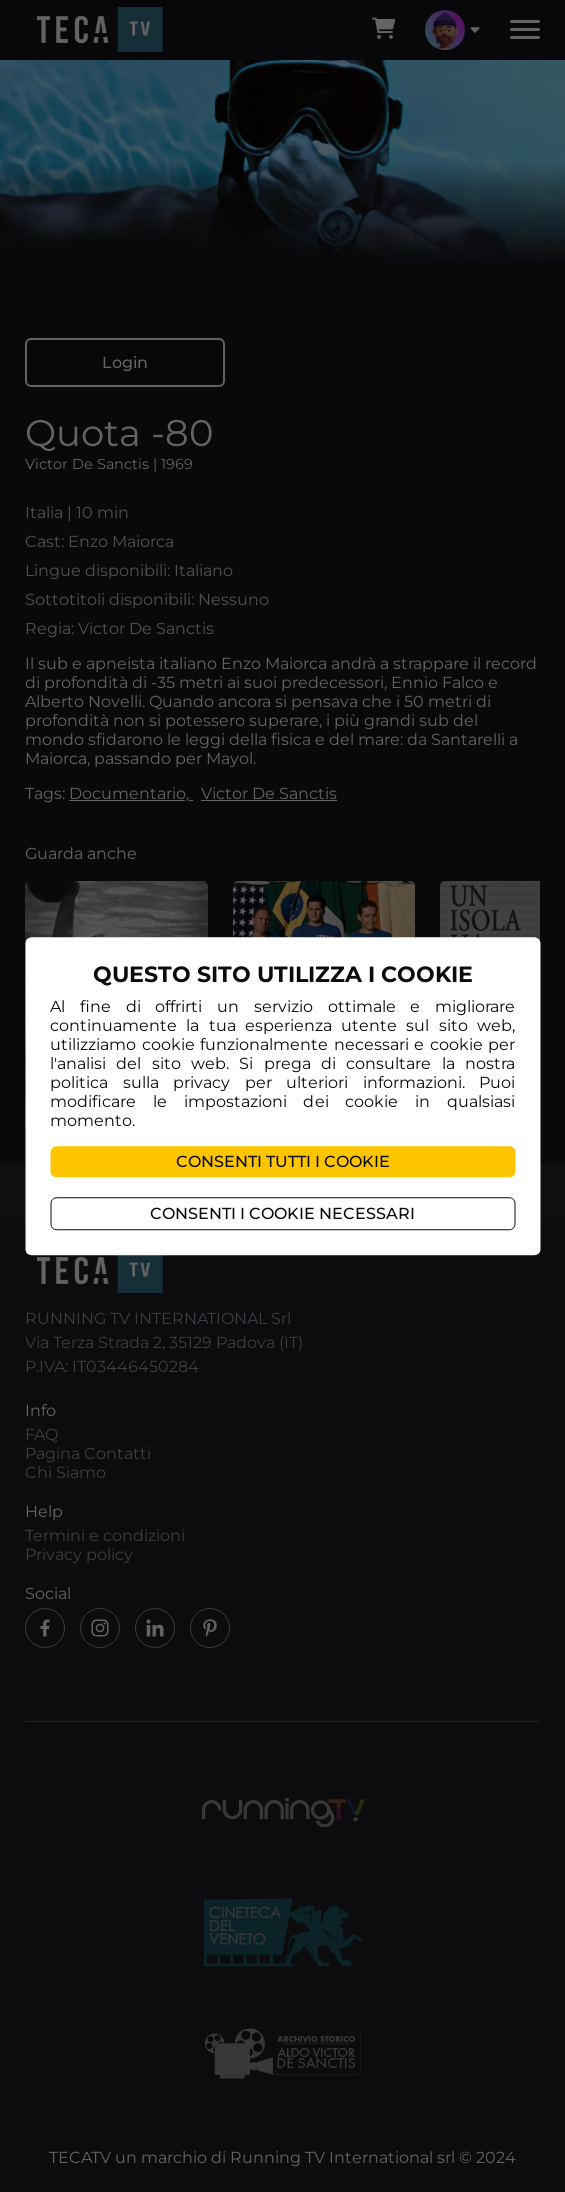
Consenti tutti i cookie (283, 1161)
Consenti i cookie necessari (282, 1213)
